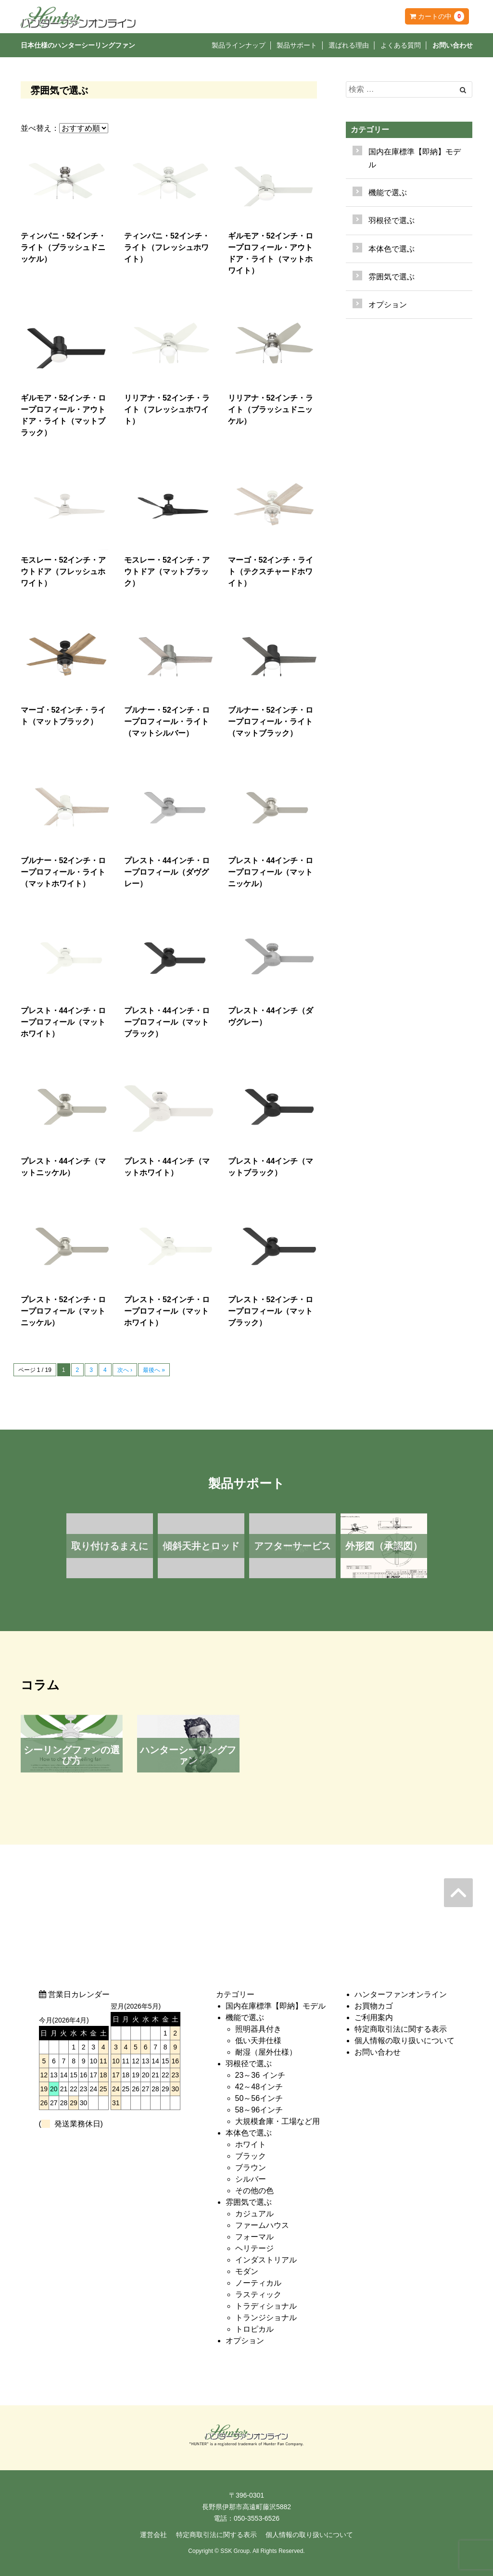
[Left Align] (463, 90)
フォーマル (254, 2237)
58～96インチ (259, 2110)
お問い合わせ (452, 45)
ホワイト (250, 2144)
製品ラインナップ (238, 45)
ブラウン (250, 2167)
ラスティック (258, 2294)
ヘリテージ (254, 2248)
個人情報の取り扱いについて (404, 2040)
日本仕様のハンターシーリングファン (78, 45)
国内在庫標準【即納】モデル (414, 158)
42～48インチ (259, 2087)
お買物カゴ (373, 2006)
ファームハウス (262, 2225)
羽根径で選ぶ (249, 2064)
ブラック (250, 2156)
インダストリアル (266, 2260)
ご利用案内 (373, 2017)
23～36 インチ (260, 2075)
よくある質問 (400, 45)
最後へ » (154, 1370)
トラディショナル (266, 2306)
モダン (246, 2271)
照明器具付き (258, 2029)
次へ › (124, 1370)
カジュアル (254, 2214)
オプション (387, 305)
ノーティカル (258, 2283)
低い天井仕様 (258, 2040)
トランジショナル (266, 2317)
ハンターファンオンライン (400, 1994)
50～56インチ (259, 2098)
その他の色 (254, 2190)
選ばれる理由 (349, 45)
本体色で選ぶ (249, 2133)
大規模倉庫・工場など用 (277, 2121)
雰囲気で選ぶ (249, 2202)
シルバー (250, 2179)
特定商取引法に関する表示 (400, 2029)
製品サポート (297, 45)
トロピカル (254, 2329)
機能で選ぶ (245, 2017)
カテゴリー (370, 130)
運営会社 (153, 2534)
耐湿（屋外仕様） (266, 2052)
